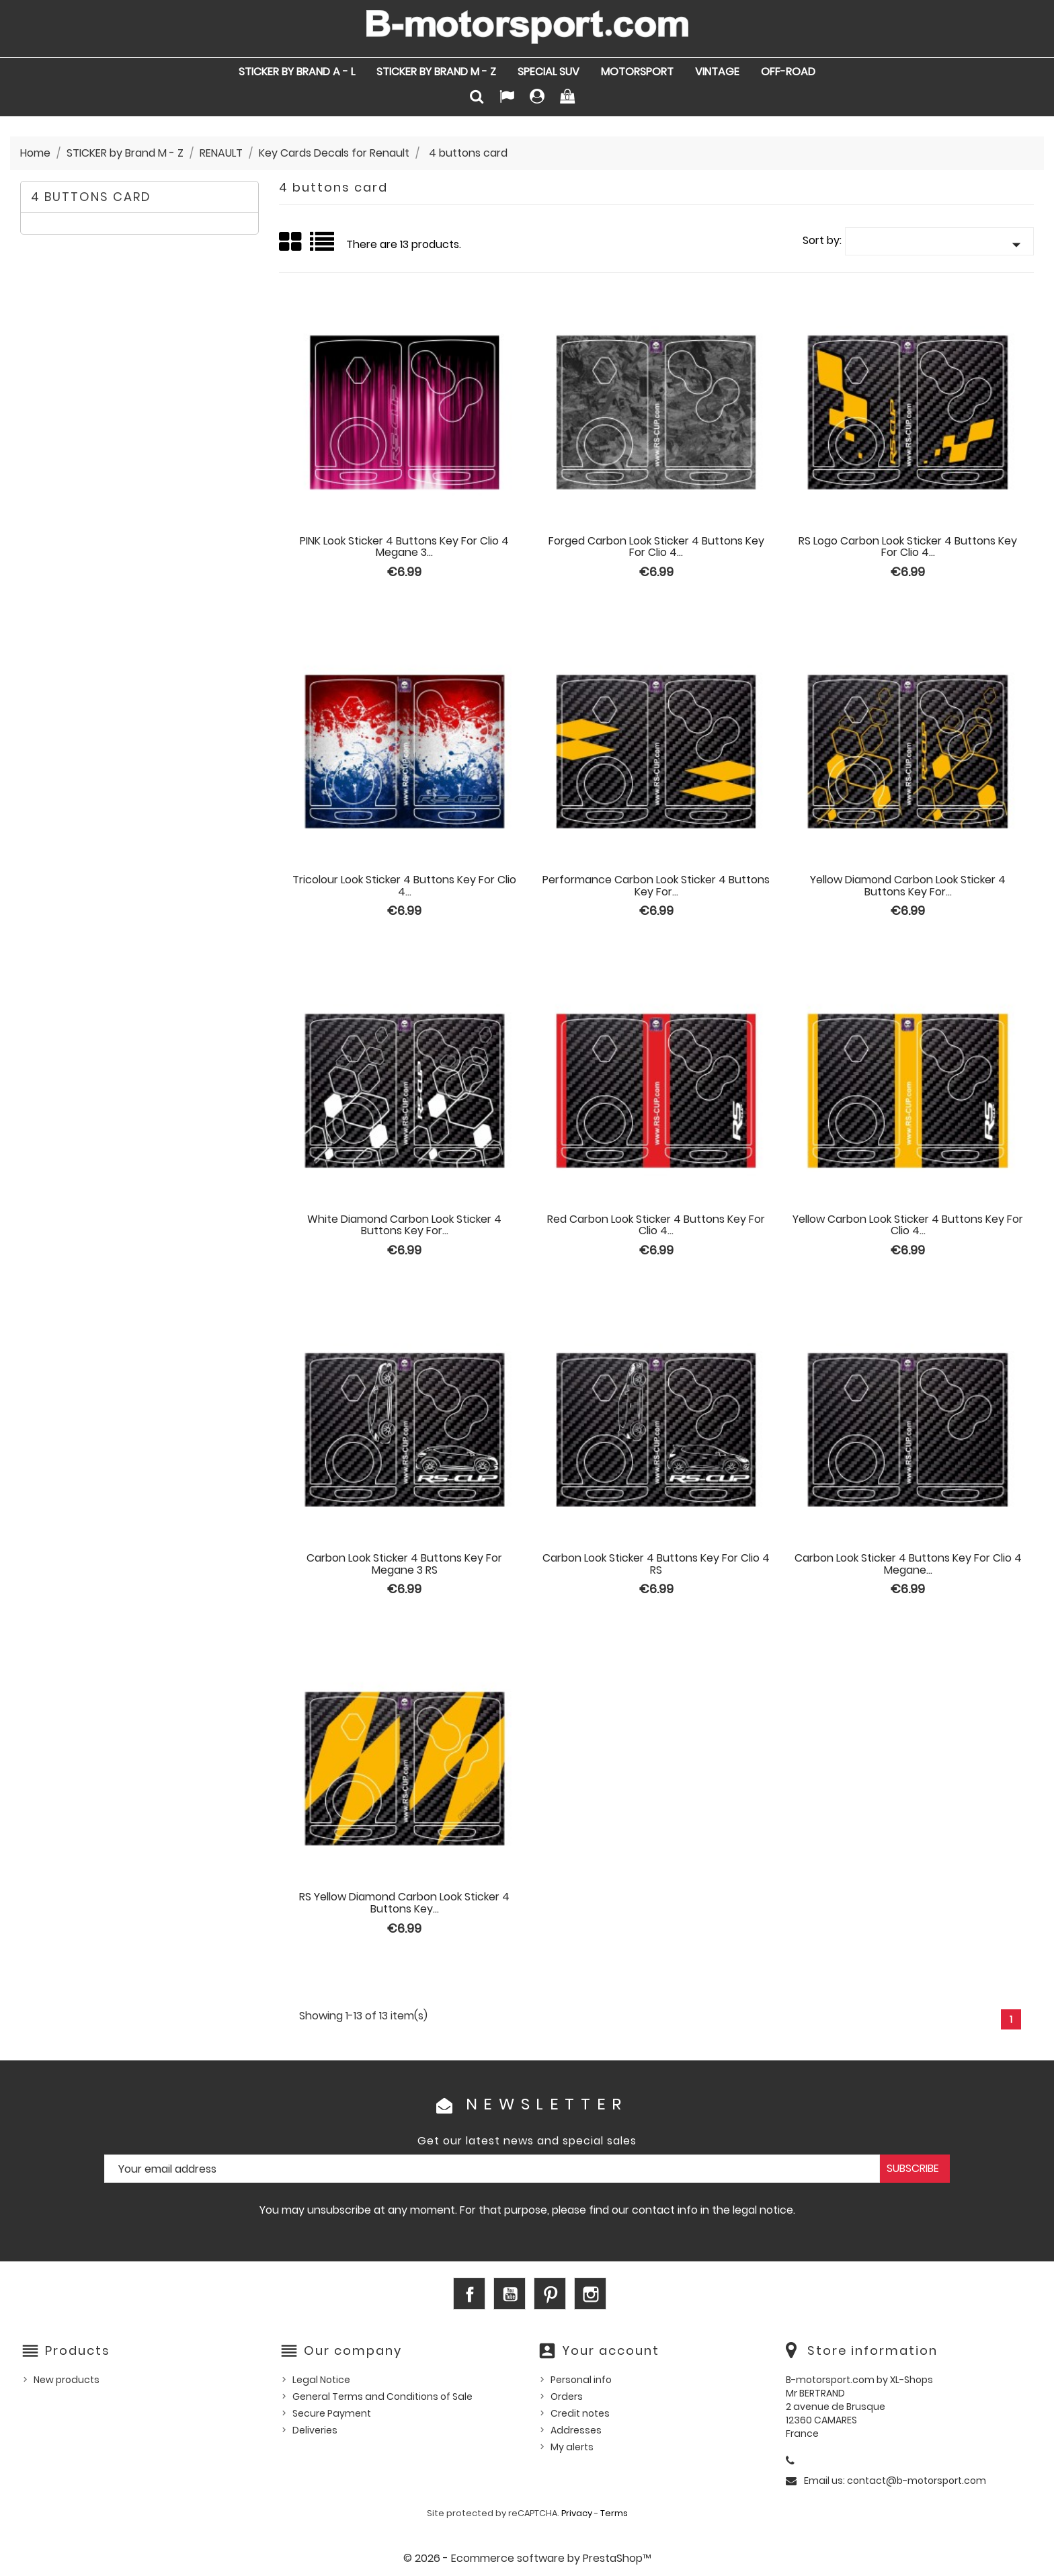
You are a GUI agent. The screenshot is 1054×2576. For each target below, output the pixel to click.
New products (66, 2379)
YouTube (509, 2293)
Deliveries (314, 2430)
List (323, 246)
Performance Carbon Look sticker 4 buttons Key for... (656, 885)
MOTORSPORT (637, 71)
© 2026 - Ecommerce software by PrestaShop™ (527, 2558)
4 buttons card (91, 196)
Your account (610, 2350)
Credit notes (580, 2413)
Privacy (576, 2513)
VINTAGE (717, 71)
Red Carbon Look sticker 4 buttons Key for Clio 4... (656, 1225)
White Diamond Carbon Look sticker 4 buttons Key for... (404, 1225)
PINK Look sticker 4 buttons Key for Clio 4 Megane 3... (404, 547)
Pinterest (549, 2293)
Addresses (576, 2430)
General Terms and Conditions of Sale (382, 2396)
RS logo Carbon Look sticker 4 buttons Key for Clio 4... (908, 547)
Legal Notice (321, 2379)
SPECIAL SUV (548, 71)
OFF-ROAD (788, 71)
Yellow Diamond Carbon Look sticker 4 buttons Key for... (908, 885)
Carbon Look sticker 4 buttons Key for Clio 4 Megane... (908, 1564)
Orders (567, 2396)
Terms (614, 2513)
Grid (291, 242)
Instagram (590, 2293)
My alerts (572, 2447)
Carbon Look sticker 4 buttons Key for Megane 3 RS (404, 1564)
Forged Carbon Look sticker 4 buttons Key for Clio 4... (656, 547)
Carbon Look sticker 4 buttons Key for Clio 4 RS (656, 1564)
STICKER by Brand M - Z (436, 71)
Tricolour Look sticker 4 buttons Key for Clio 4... (404, 885)
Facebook (469, 2293)
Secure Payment (331, 2413)
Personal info (581, 2379)
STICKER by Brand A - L (297, 71)
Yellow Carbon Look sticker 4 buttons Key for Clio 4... (908, 1225)
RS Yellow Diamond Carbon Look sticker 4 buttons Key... (404, 1903)
